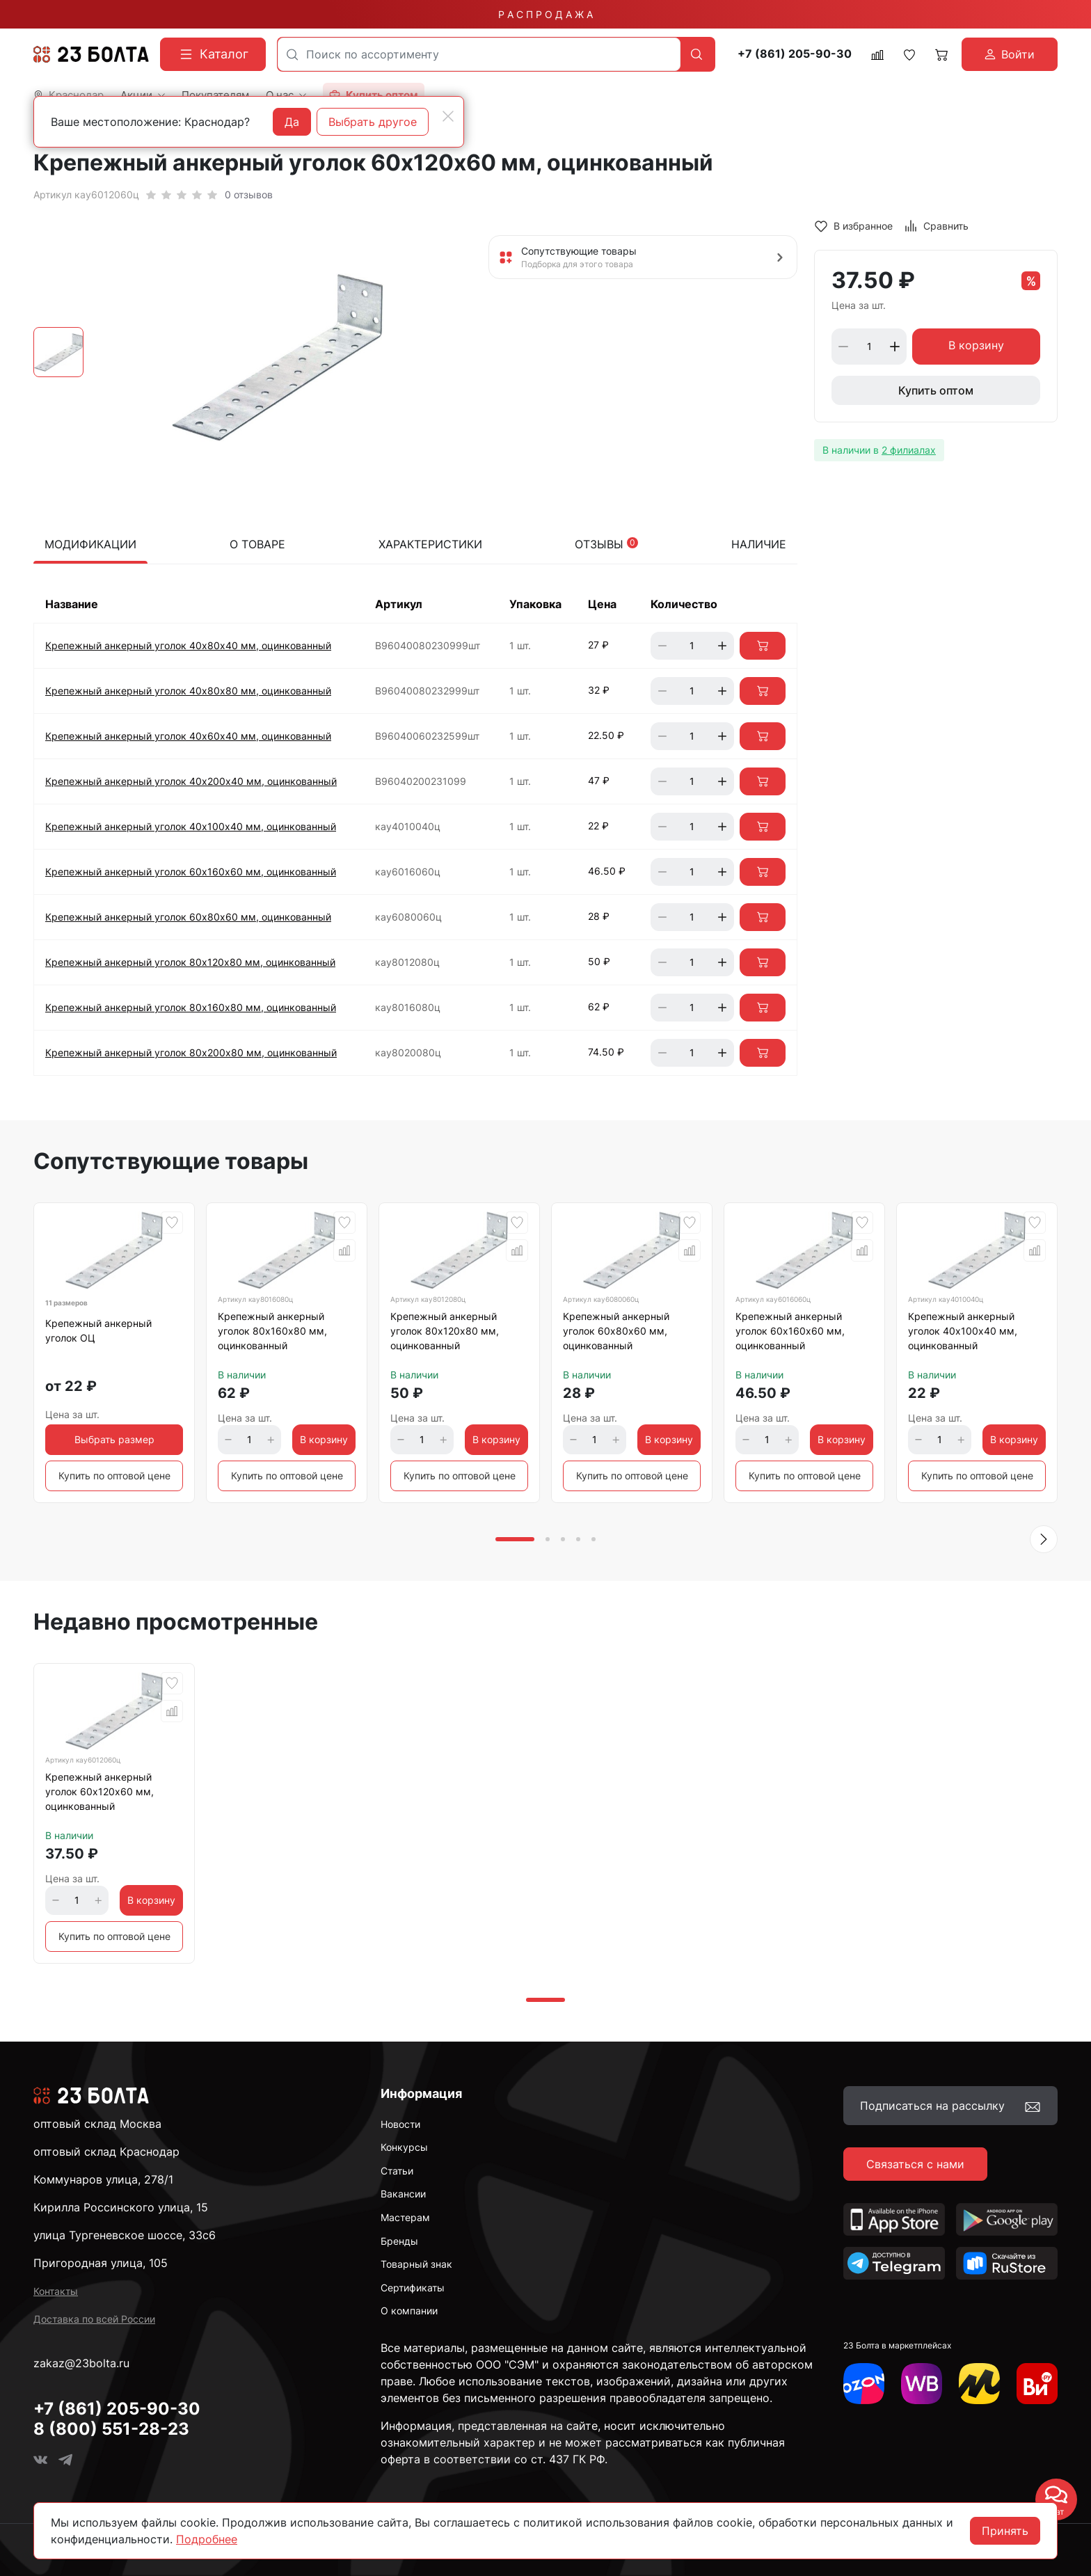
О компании (409, 2310)
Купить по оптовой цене (114, 1475)
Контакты (55, 2291)
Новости (400, 2124)
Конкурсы (404, 2147)
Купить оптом (935, 390)
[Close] (448, 116)
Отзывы (606, 544)
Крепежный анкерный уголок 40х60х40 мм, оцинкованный (188, 736)
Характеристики (430, 544)
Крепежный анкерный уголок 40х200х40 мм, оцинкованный (191, 781)
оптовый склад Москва (97, 2124)
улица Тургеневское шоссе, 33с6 (124, 2235)
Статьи (397, 2171)
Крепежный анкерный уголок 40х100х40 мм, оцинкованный (190, 826)
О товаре (257, 544)
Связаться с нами (915, 2164)
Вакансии (403, 2194)
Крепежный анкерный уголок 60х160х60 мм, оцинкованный (190, 871)
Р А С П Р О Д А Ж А (545, 14)
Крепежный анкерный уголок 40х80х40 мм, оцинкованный (188, 645)
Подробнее (206, 2539)
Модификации (90, 544)
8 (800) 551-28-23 (111, 2429)
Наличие (758, 544)
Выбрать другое (372, 122)
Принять (1005, 2531)
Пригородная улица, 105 (100, 2263)
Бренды (399, 2241)
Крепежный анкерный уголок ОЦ (98, 1330)
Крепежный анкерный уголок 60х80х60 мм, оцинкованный (188, 917)
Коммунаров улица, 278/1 (103, 2179)
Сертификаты (413, 2287)
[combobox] (479, 54)
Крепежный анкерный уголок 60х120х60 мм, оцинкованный (99, 1791)
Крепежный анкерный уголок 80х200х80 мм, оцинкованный (191, 1052)
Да (292, 122)
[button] (1044, 1539)
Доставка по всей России (94, 2319)
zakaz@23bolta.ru (81, 2363)
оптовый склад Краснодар (106, 2151)
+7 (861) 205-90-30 (795, 54)
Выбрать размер (114, 1439)
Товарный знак (416, 2264)
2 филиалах (909, 450)
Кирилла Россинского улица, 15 (120, 2207)
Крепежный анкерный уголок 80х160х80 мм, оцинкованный (190, 1007)
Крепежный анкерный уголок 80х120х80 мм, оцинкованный (190, 962)
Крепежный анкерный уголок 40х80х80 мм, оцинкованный (188, 691)
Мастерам (405, 2217)
